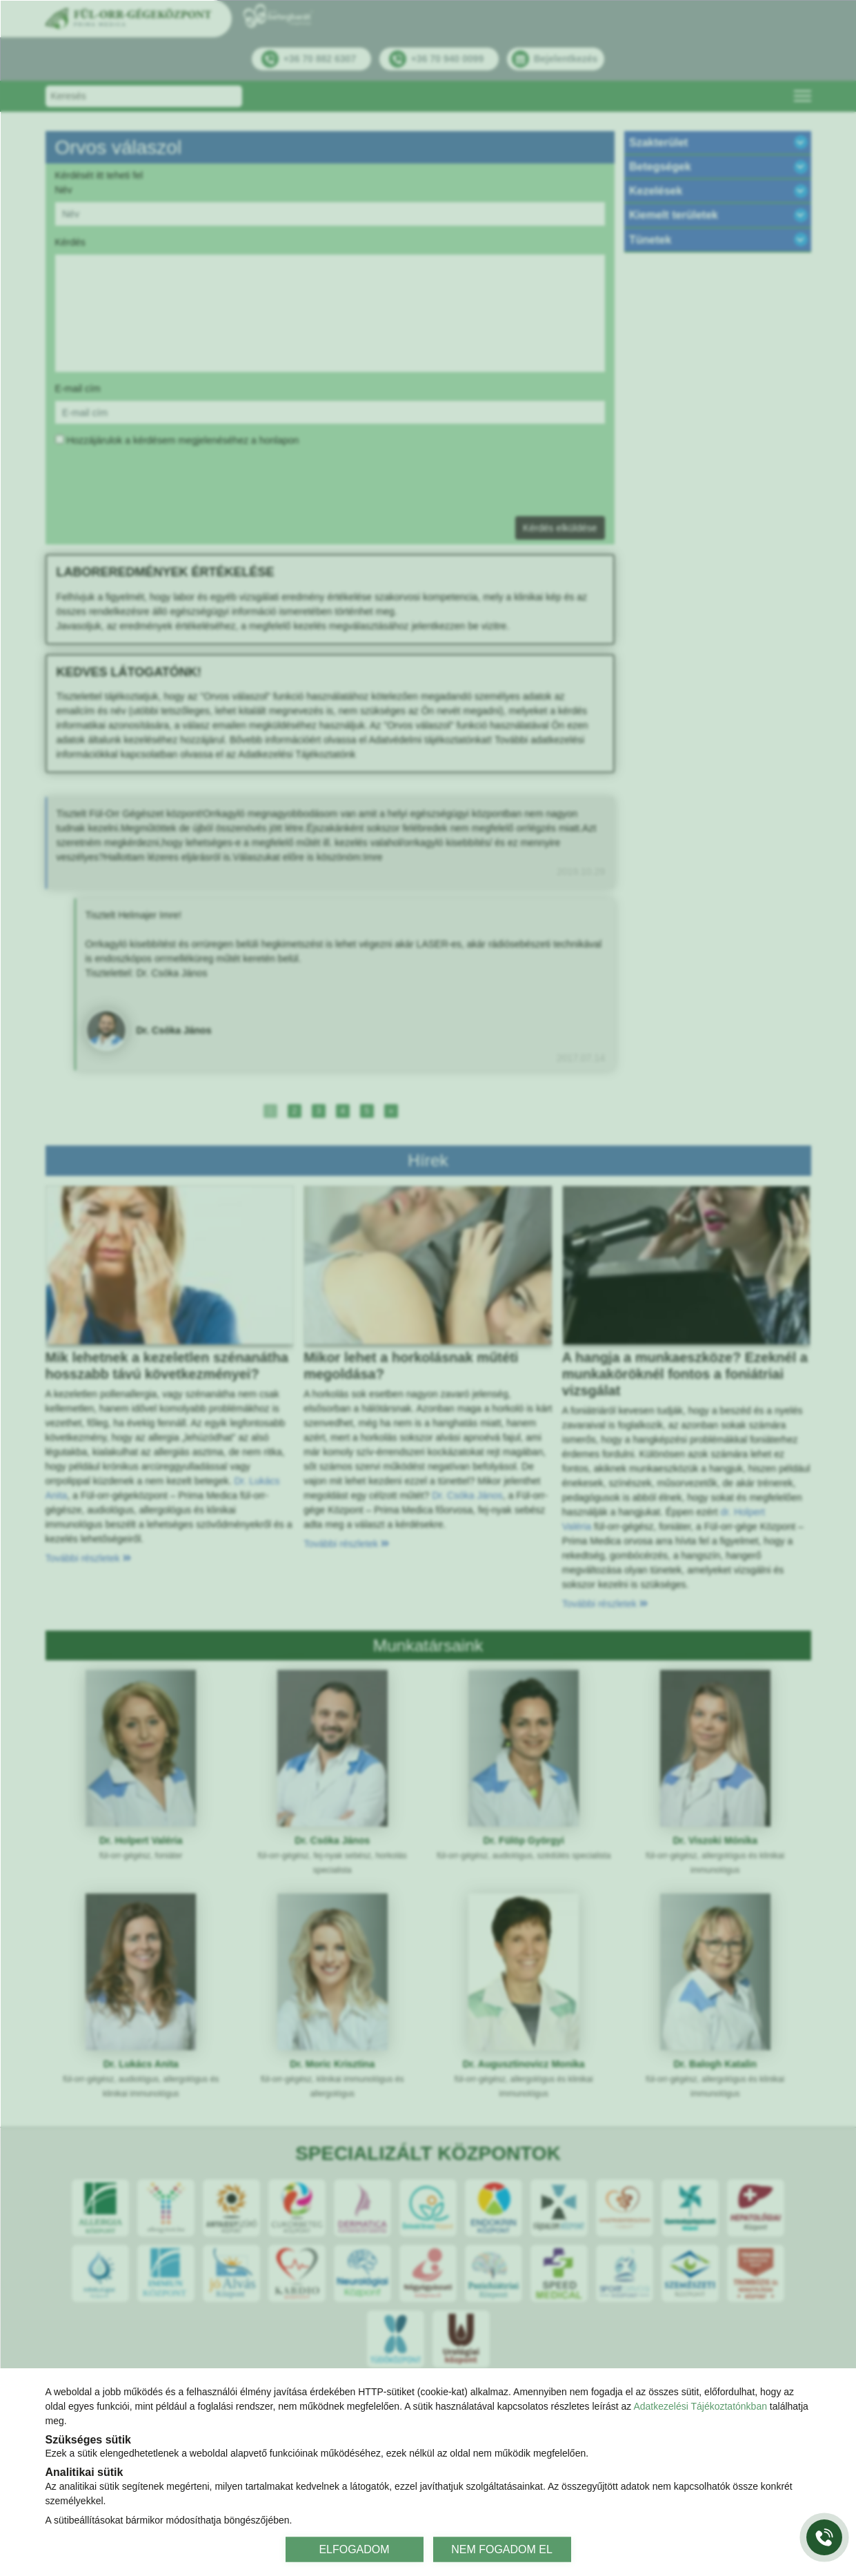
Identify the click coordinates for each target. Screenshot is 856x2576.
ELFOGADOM (354, 2549)
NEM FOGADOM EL (502, 2549)
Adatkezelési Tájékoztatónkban (700, 2406)
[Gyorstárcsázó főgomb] (824, 2537)
